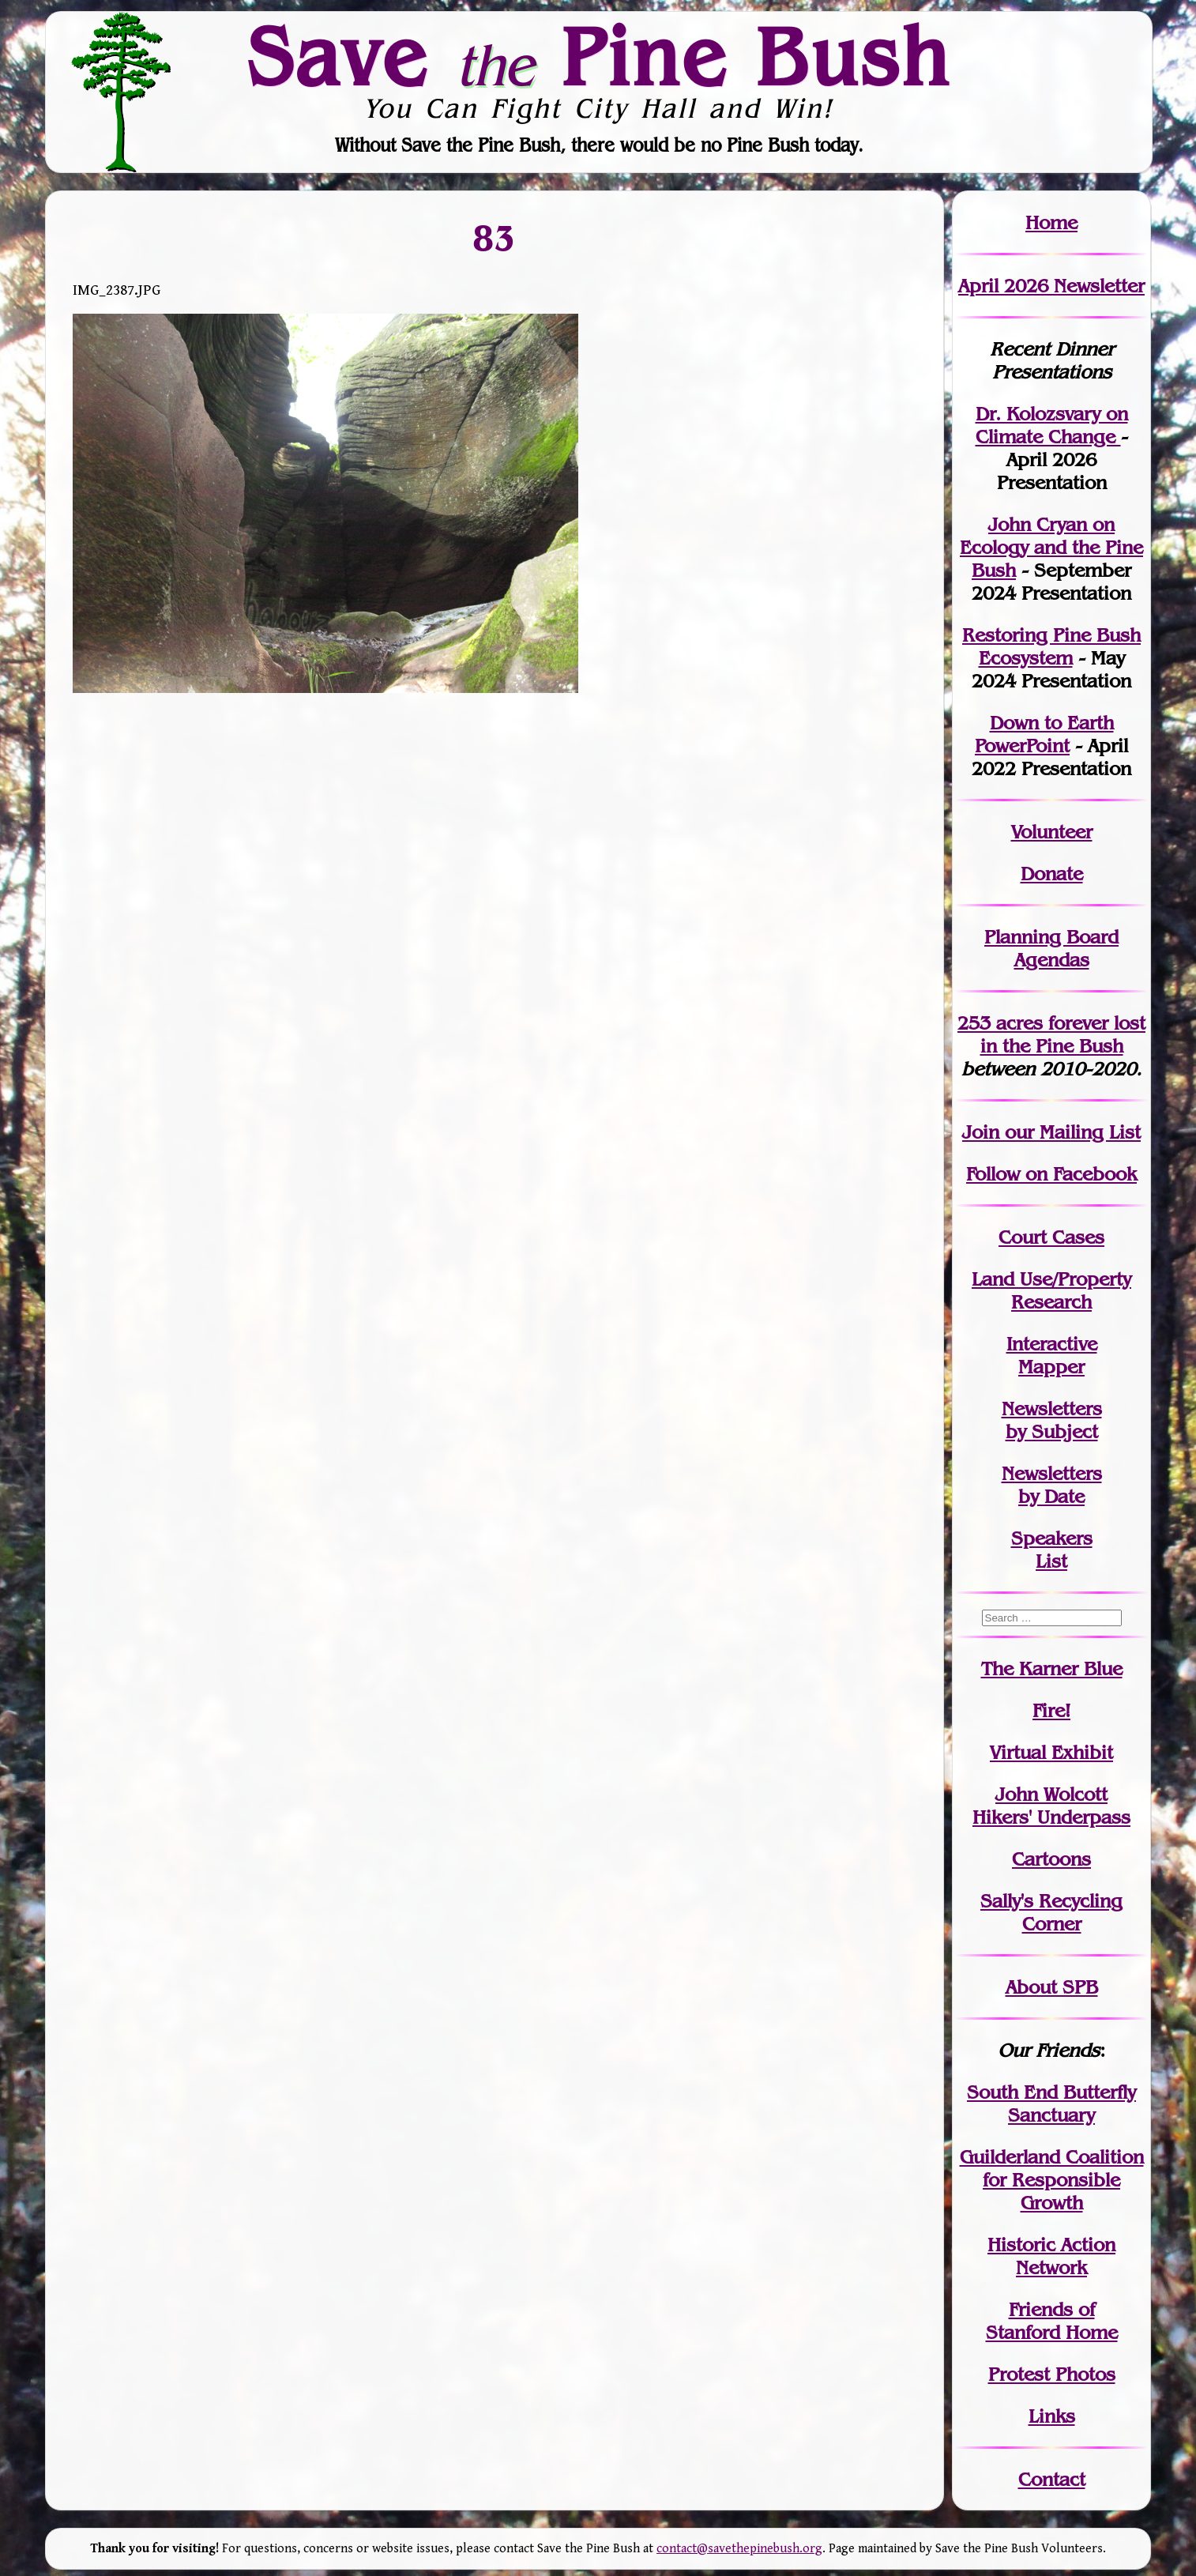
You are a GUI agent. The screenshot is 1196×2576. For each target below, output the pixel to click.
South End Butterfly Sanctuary (1051, 2103)
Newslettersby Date (1052, 1485)
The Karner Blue (1052, 1668)
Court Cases (1051, 1237)
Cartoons (1051, 1858)
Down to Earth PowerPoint (1044, 734)
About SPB (1052, 1986)
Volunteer (1052, 831)
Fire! (1051, 1710)
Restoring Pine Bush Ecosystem (1051, 646)
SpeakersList (1052, 1549)
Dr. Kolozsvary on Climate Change (1052, 425)
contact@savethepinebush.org (739, 2548)
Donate (1052, 873)
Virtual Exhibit (1051, 1752)
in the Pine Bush (1063, 1034)
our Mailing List (1070, 1131)
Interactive (1051, 1343)
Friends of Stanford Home (1052, 2321)
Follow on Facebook (1051, 1173)
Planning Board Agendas (1051, 948)
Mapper (1051, 1366)
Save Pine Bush (598, 56)
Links (1052, 2416)
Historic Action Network (1051, 2256)
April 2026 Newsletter (1051, 285)
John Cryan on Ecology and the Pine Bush (1051, 547)
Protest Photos (1051, 2374)
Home (1051, 222)
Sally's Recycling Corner (1051, 1912)
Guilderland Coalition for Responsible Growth (1052, 2179)
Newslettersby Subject (1052, 1420)
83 (494, 237)
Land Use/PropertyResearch (1051, 1290)
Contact (1051, 2479)
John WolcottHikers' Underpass (1051, 1805)
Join (980, 1131)
